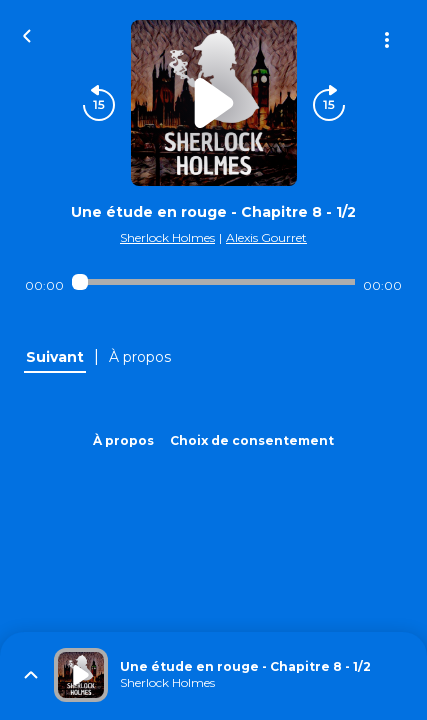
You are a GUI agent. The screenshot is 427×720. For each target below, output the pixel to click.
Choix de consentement (252, 440)
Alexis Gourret (266, 237)
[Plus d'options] (387, 40)
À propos (123, 440)
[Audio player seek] (213, 282)
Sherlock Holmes (167, 237)
